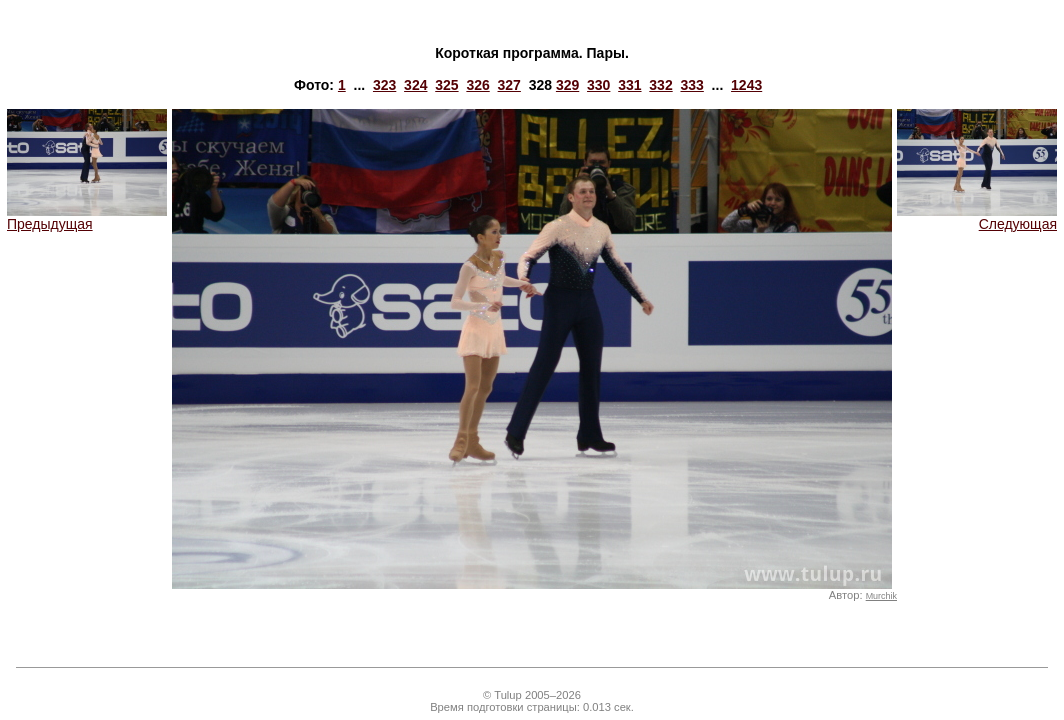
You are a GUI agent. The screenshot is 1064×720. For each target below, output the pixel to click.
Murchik (881, 596)
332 (660, 85)
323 (384, 85)
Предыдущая (87, 217)
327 (509, 85)
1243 (746, 85)
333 (691, 85)
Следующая (977, 217)
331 (629, 85)
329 (567, 85)
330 (598, 85)
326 (477, 85)
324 (415, 85)
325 (446, 85)
